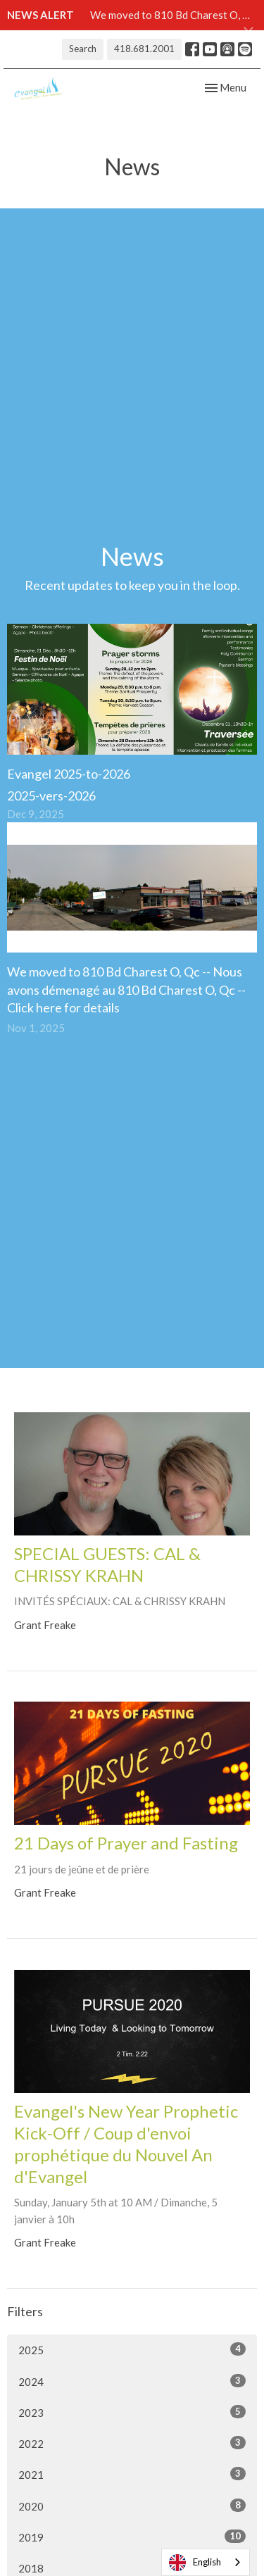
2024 (132, 2381)
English (195, 2562)
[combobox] (205, 2562)
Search (82, 48)
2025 (132, 2349)
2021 (132, 2474)
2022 (132, 2443)
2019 (132, 2537)
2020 (132, 2506)
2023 (132, 2412)
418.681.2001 (144, 48)
